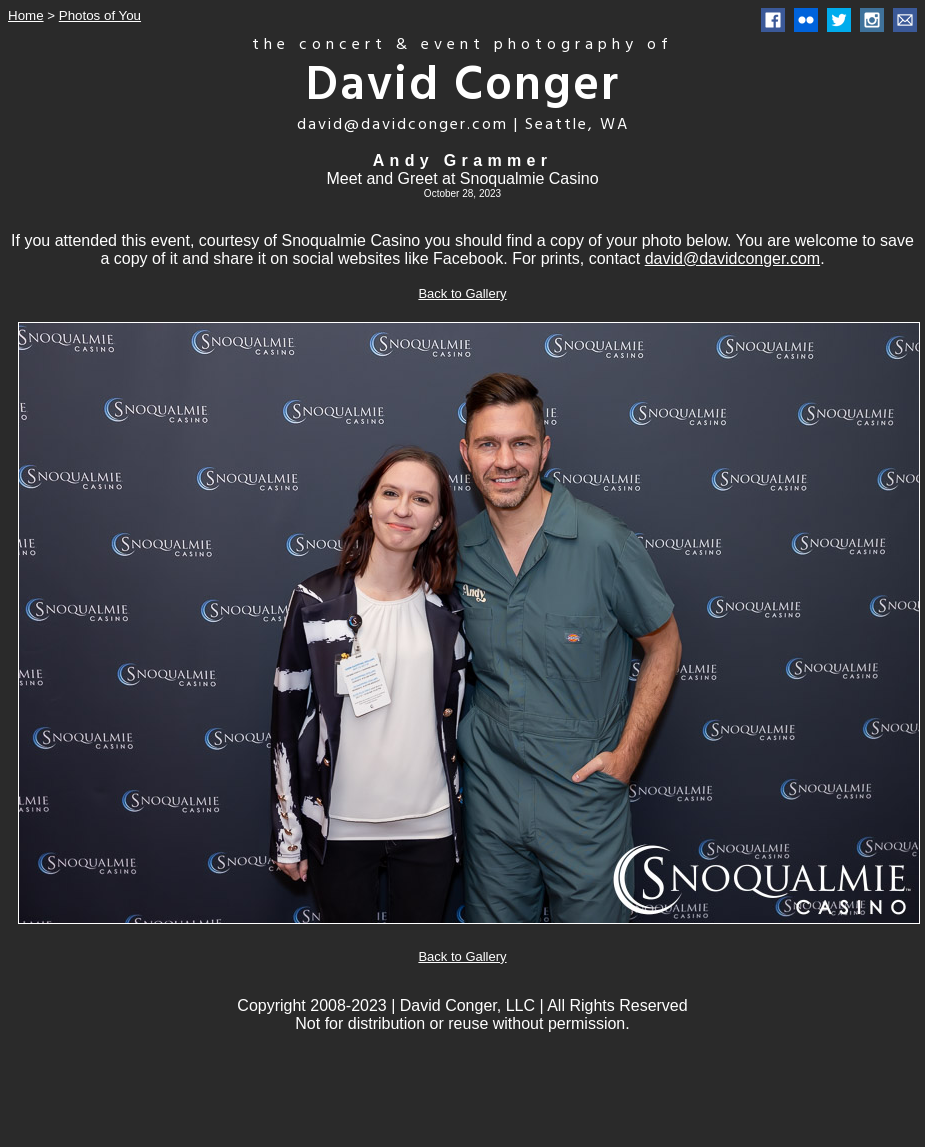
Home (26, 15)
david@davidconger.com (732, 258)
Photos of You (100, 15)
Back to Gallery (462, 293)
